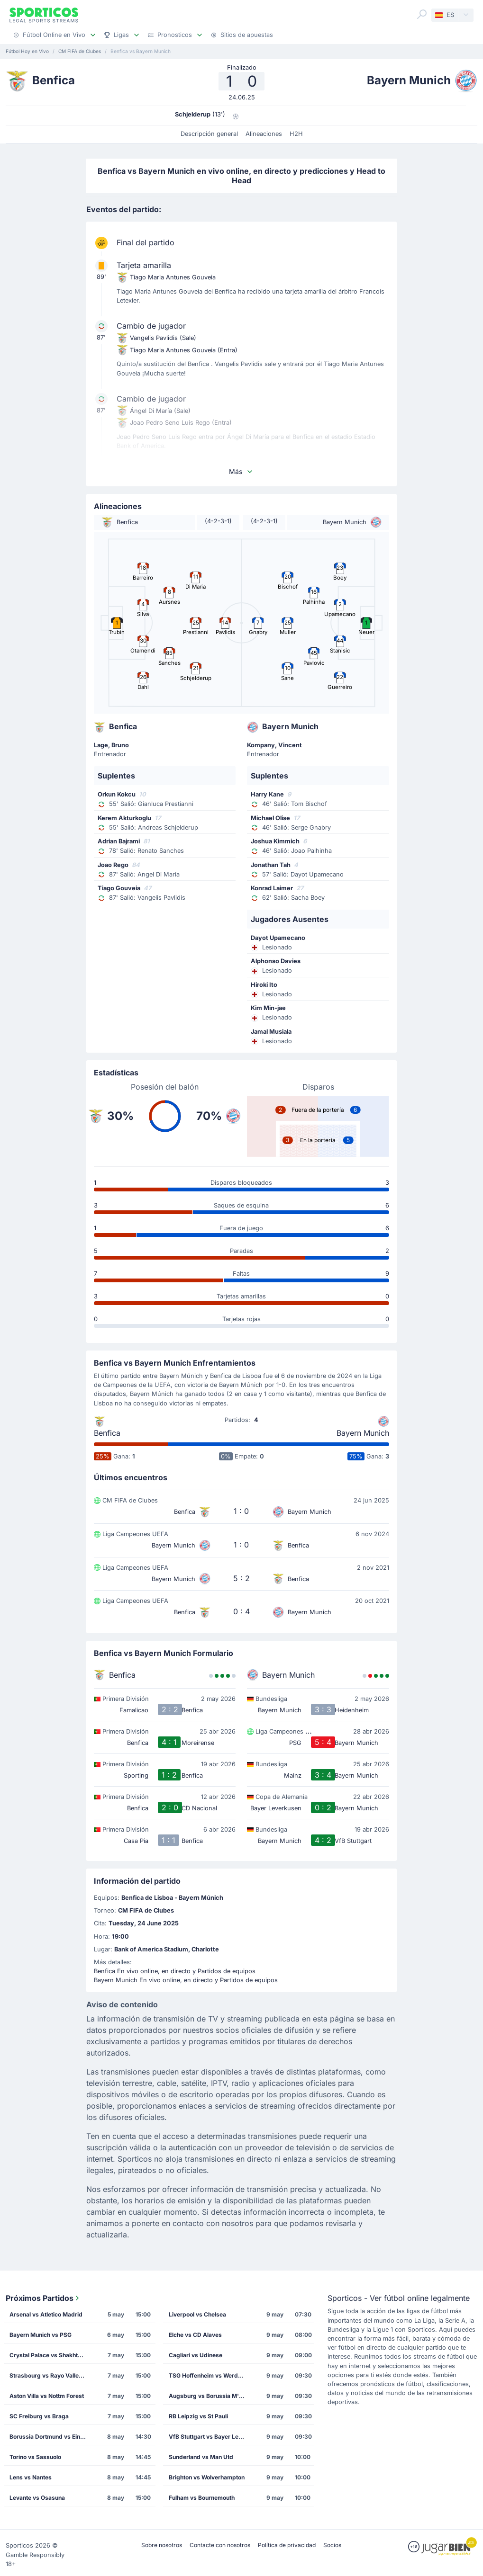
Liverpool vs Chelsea (197, 2314)
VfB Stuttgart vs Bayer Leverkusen (210, 2436)
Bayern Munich (363, 1433)
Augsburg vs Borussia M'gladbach (210, 2395)
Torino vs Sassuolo (35, 2456)
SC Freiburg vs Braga (39, 2416)
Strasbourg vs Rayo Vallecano (50, 2375)
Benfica (107, 1433)
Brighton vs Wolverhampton (207, 2477)
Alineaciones (264, 133)
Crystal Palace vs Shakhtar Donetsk (50, 2355)
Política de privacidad (287, 2545)
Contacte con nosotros (220, 2545)
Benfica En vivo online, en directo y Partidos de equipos (174, 1971)
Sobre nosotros (161, 2545)
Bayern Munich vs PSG (40, 2334)
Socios (332, 2545)
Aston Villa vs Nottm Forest (46, 2395)
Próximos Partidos (43, 2298)
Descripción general (209, 133)
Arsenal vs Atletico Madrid (45, 2314)
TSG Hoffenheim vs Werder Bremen (210, 2375)
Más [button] (241, 471)
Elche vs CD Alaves (195, 2334)
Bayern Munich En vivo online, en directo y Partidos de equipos (186, 1980)
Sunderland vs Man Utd (201, 2456)
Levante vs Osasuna (37, 2497)
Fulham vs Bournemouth (202, 2497)
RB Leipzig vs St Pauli (198, 2416)
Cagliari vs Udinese (195, 2355)
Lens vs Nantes (30, 2477)
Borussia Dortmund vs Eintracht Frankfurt (50, 2436)
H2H (296, 133)
